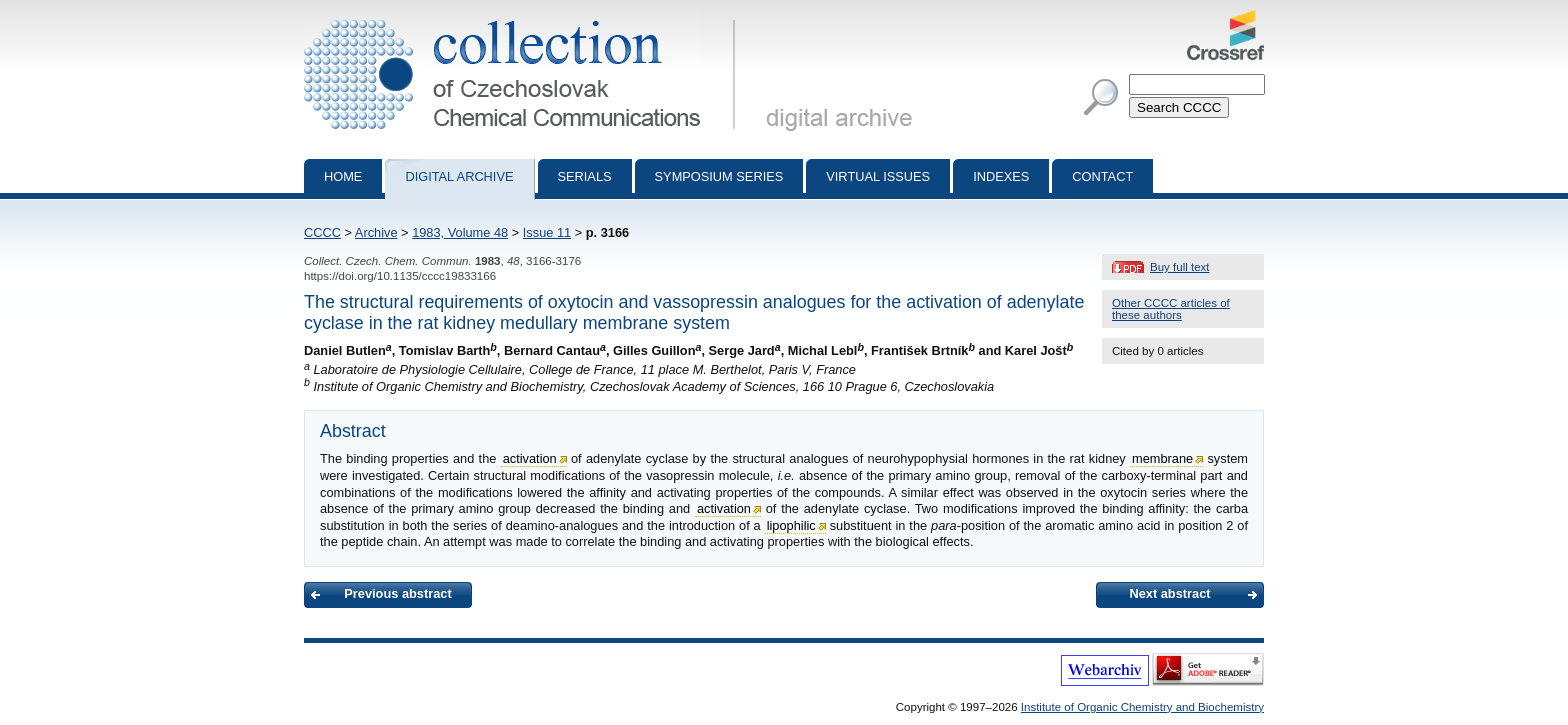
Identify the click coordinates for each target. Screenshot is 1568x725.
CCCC (322, 232)
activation (530, 458)
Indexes (1001, 176)
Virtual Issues (878, 176)
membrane (1162, 458)
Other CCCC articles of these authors (1171, 309)
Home (343, 176)
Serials (585, 176)
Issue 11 (547, 232)
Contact (1102, 176)
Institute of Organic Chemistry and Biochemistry (1142, 707)
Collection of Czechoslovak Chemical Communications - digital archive (523, 18)
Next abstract (1169, 593)
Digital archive (459, 176)
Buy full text (1180, 267)
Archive (376, 232)
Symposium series (719, 176)
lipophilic (791, 525)
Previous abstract (397, 593)
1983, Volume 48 (460, 232)
